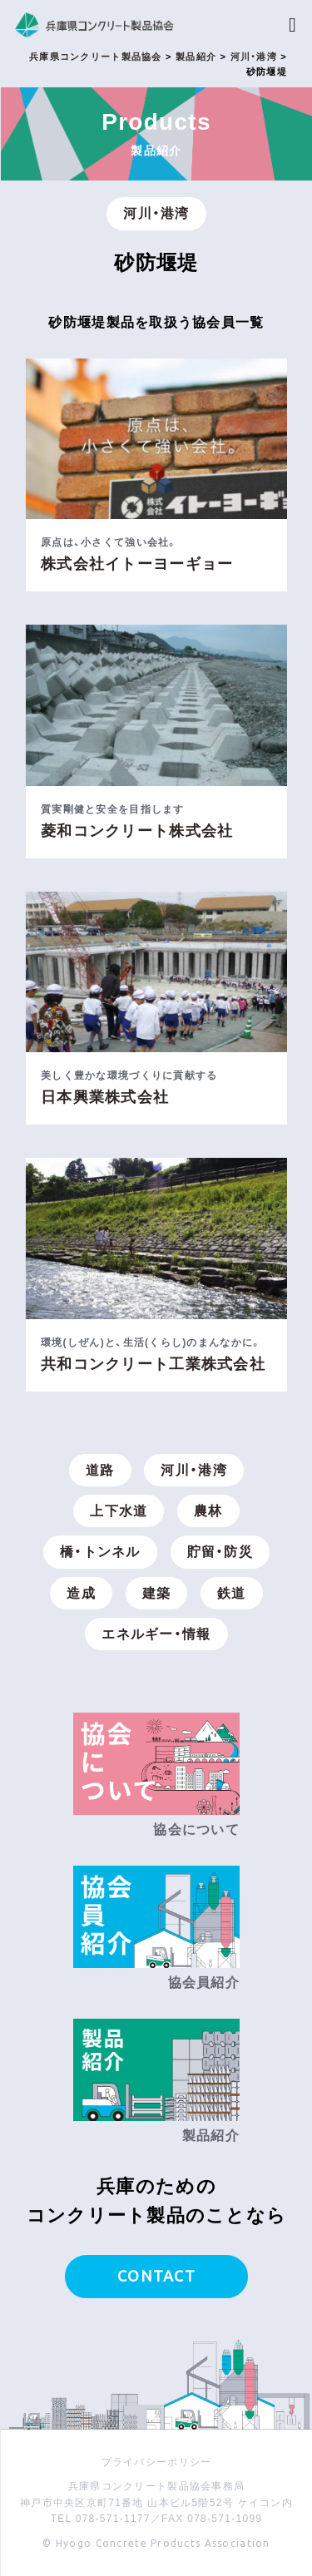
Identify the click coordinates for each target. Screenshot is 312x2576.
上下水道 (118, 1511)
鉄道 (231, 1593)
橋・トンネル (100, 1552)
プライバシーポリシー (157, 2462)
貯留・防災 (220, 1552)
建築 (156, 1593)
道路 (100, 1470)
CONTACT (156, 2275)
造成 (81, 1593)
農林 (208, 1511)
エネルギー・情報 (156, 1634)
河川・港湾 (156, 213)
